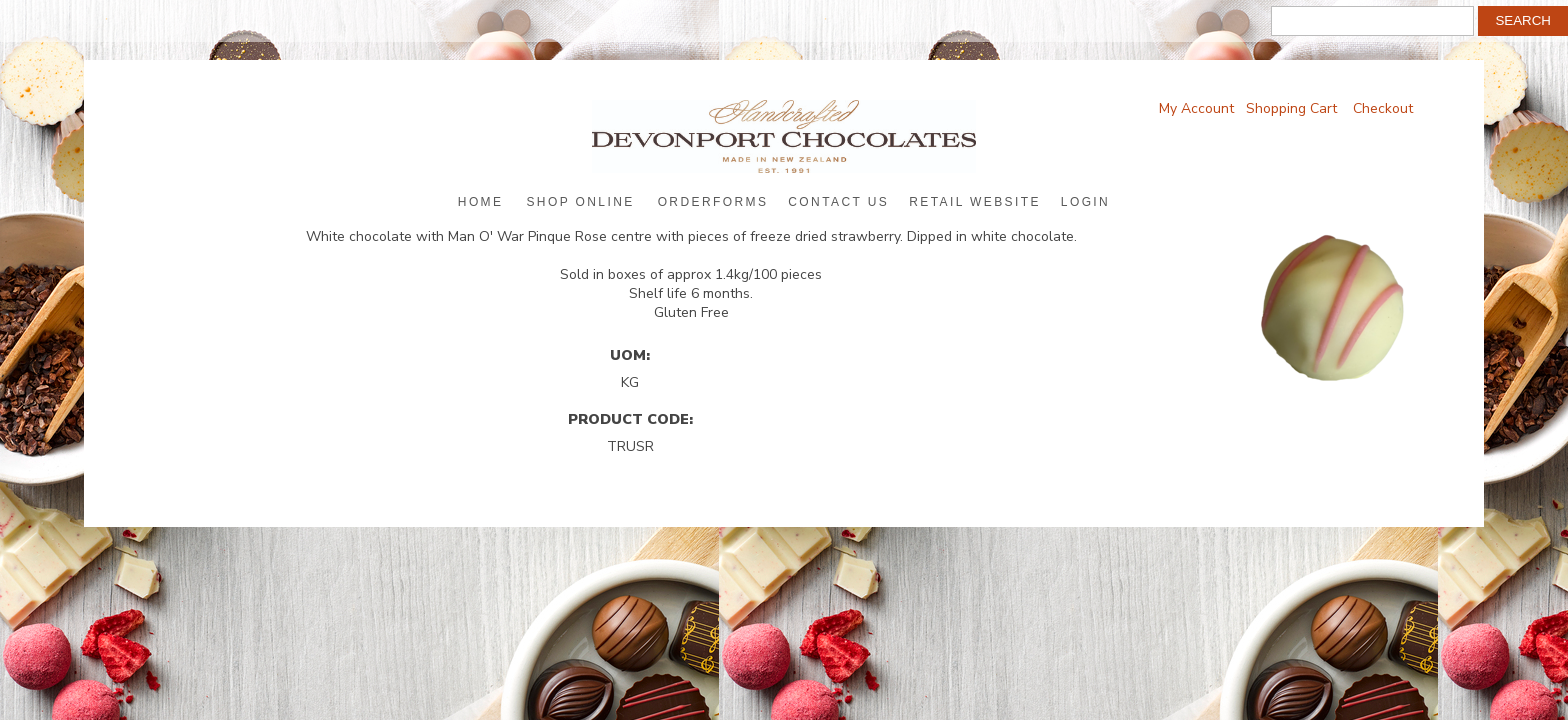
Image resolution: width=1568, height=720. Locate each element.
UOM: (630, 355)
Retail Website (975, 202)
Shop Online (580, 202)
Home (481, 202)
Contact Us (838, 202)
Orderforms (713, 202)
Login (1085, 202)
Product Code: (630, 419)
